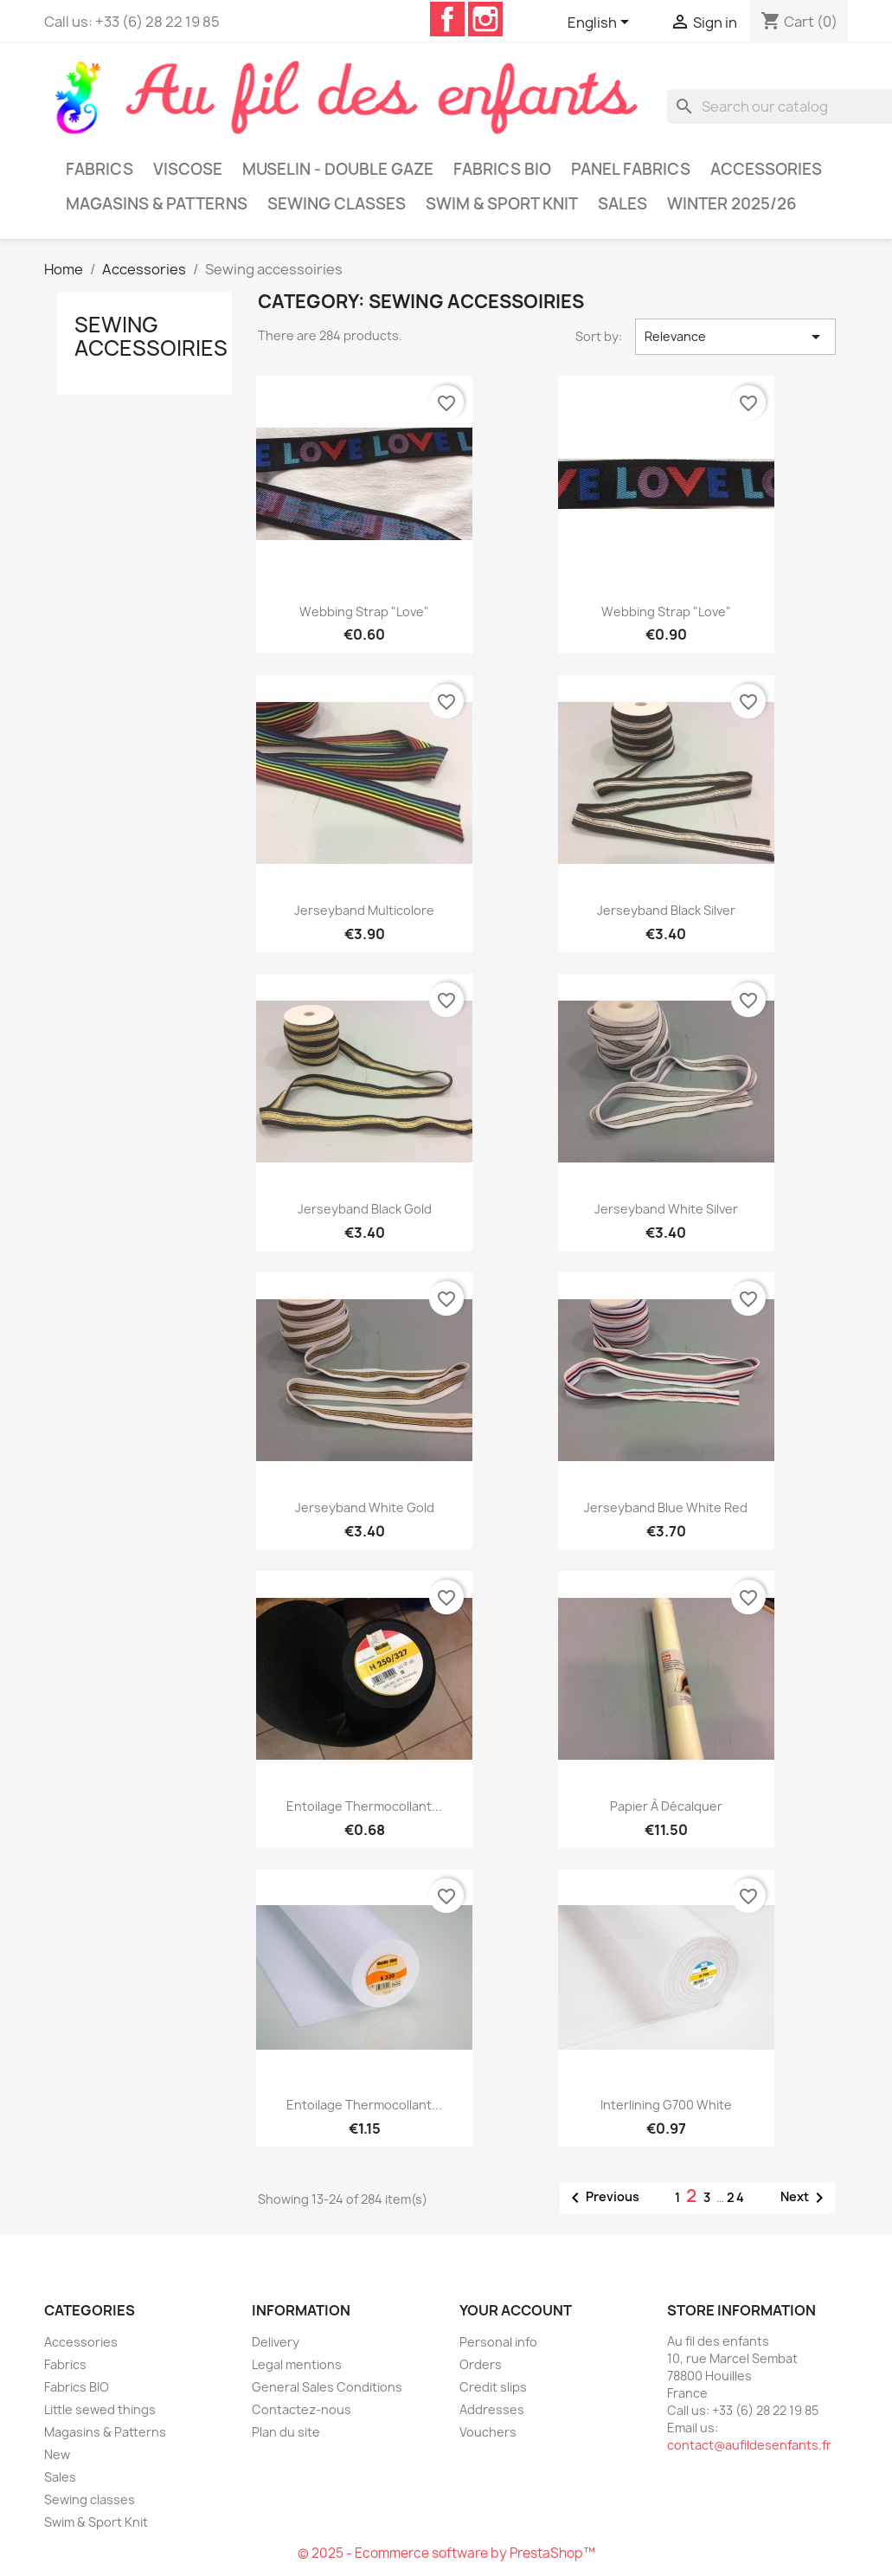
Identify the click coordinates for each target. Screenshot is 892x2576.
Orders (480, 2364)
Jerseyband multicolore (364, 910)
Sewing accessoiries (151, 336)
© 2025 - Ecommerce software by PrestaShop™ (446, 2553)
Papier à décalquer (666, 1806)
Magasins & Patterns (156, 204)
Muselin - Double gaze (337, 169)
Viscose (187, 169)
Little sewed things (100, 2409)
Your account (515, 2310)
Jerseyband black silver (666, 910)
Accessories (766, 169)
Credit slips (493, 2387)
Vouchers (488, 2432)
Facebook (447, 19)
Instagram (485, 19)
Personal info (498, 2342)
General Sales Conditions (327, 2387)
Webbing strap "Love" (364, 611)
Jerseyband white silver (666, 1209)
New (57, 2454)
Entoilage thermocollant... (364, 1806)
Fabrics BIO (502, 169)
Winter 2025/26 (732, 204)
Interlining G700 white (666, 2104)
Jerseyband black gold (365, 1209)
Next (805, 2197)
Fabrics (99, 169)
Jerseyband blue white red (666, 1507)
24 (736, 2197)
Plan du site (286, 2432)
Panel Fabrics (630, 169)
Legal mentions (297, 2364)
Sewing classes (336, 204)
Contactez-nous (301, 2409)
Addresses (491, 2409)
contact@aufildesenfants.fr (749, 2445)
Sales (622, 204)
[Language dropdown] (601, 23)
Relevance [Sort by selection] (735, 336)
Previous (602, 2197)
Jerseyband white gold (364, 1507)
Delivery (275, 2342)
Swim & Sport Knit (502, 204)
